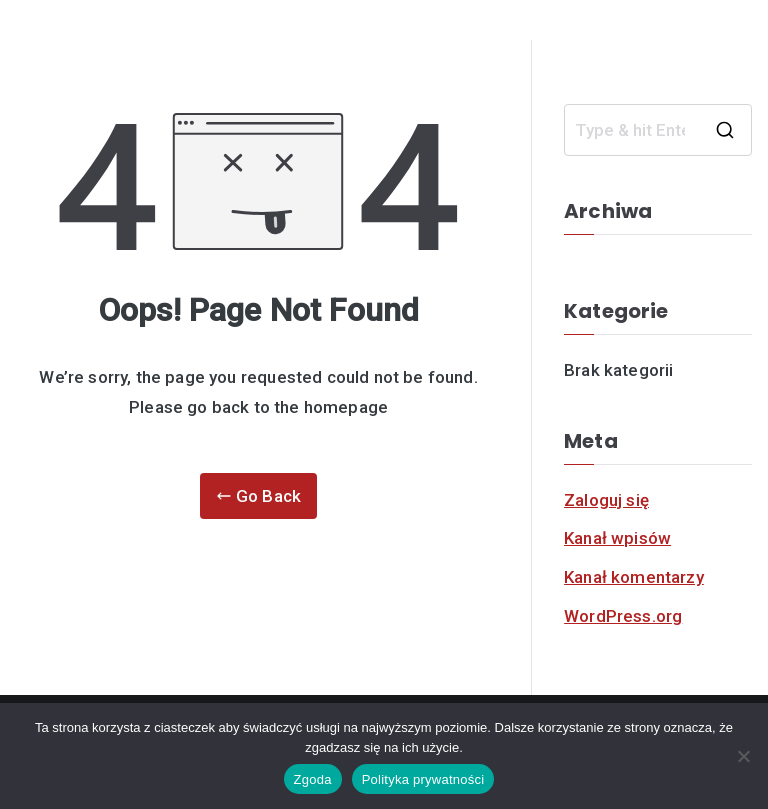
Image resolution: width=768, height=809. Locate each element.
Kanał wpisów (617, 538)
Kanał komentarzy (634, 577)
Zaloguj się (606, 500)
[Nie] (743, 756)
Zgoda (313, 779)
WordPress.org (623, 616)
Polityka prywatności (423, 779)
